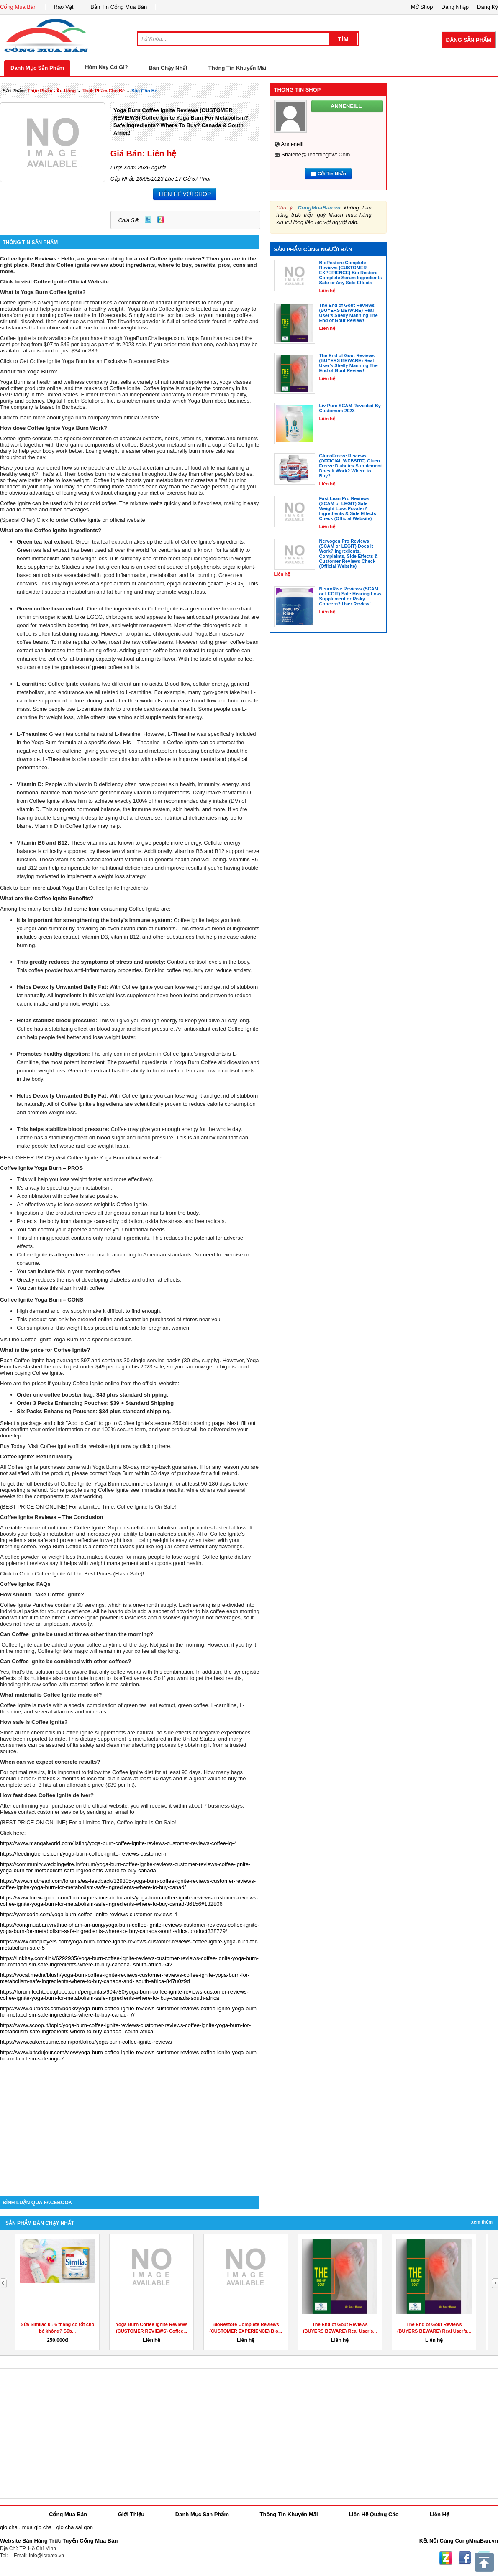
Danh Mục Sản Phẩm (37, 68)
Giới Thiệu (131, 2514)
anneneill (292, 144)
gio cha (9, 2527)
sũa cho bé (144, 90)
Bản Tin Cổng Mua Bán (118, 7)
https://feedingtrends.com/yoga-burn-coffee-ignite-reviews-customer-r (83, 1854)
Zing (160, 219)
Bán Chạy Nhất (168, 68)
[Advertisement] (129, 2124)
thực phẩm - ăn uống (52, 90)
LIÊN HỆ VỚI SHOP (185, 194)
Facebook (465, 2558)
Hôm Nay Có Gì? (106, 67)
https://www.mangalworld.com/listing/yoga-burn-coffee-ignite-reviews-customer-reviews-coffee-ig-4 (118, 1843)
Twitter (148, 219)
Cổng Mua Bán (18, 7)
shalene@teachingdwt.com (315, 154)
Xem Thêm (482, 2221)
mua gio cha (37, 2527)
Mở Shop (422, 7)
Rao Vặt (64, 7)
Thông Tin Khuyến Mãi (237, 68)
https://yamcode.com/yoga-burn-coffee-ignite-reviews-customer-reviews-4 (88, 1914)
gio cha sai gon (74, 2527)
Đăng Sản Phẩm (468, 40)
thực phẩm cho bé (103, 90)
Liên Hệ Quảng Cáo (373, 2514)
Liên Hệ (439, 2514)
